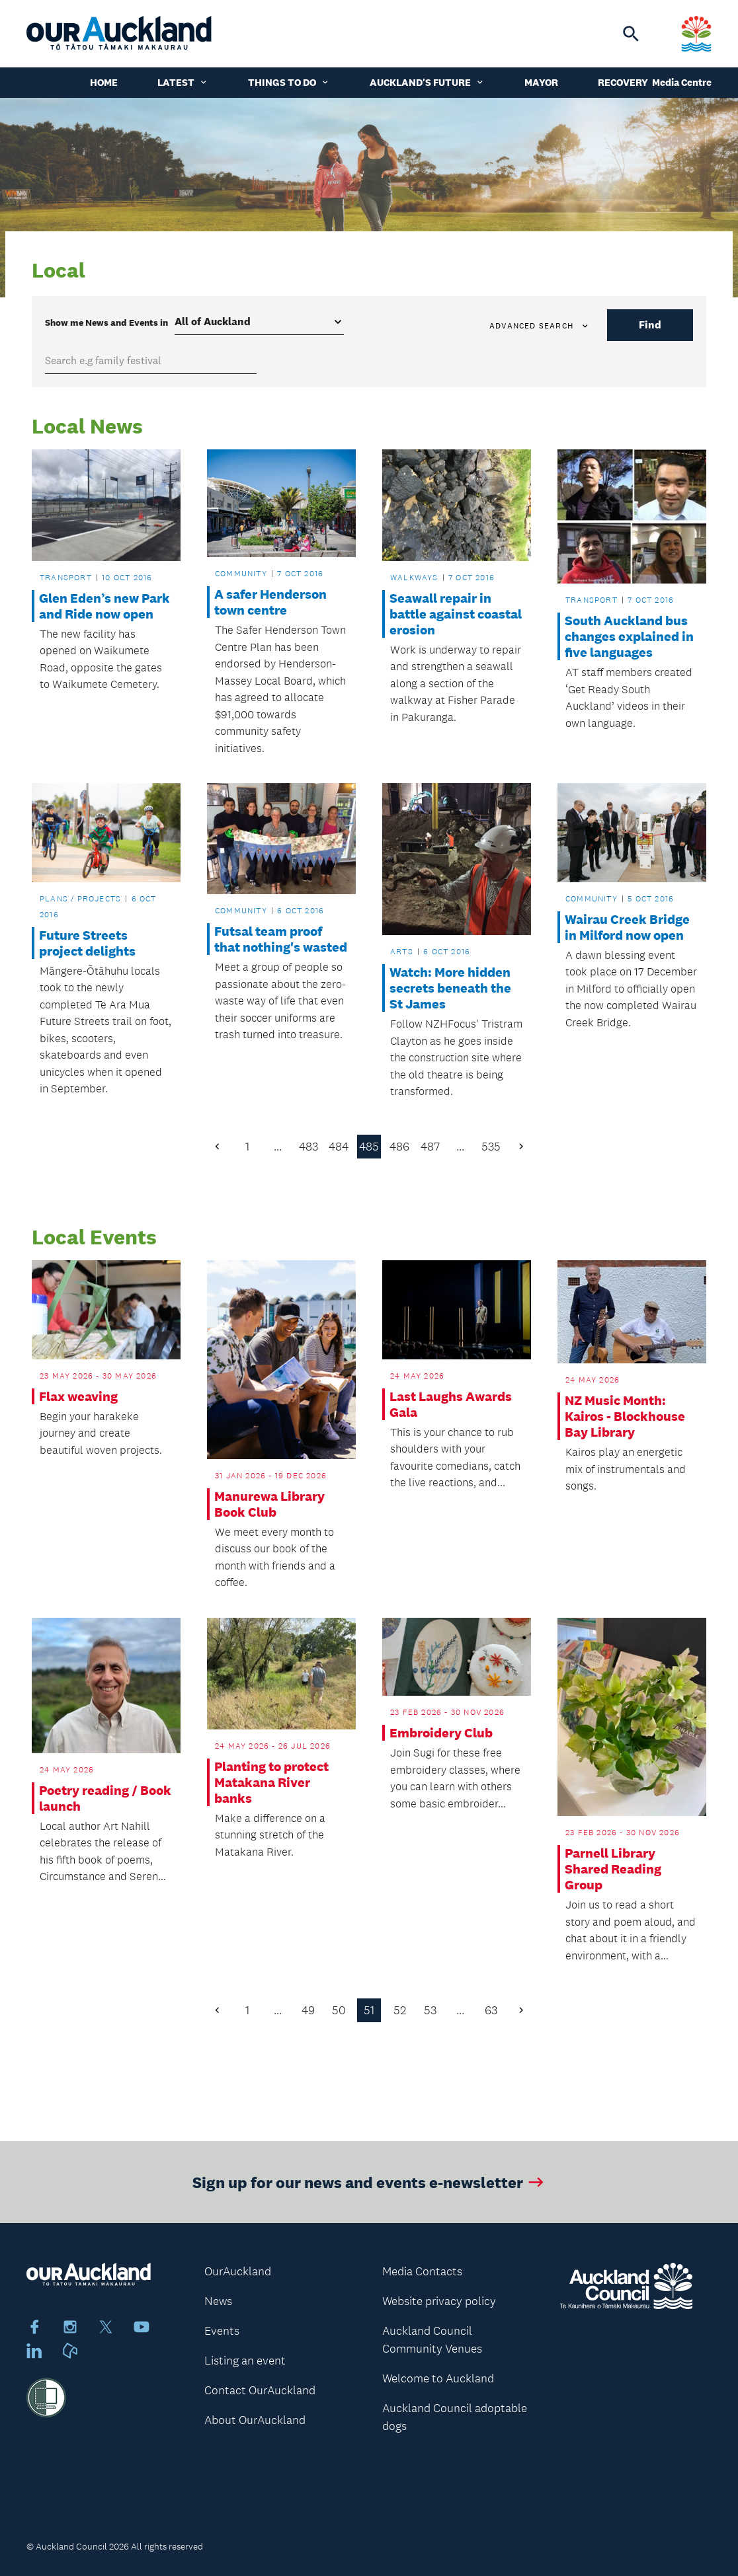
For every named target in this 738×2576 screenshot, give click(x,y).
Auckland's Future (427, 82)
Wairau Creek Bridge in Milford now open (627, 927)
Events (221, 2331)
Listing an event (245, 2360)
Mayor (541, 82)
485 (369, 1146)
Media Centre (682, 82)
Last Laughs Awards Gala (451, 1404)
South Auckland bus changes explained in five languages (629, 636)
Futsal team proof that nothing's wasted (280, 939)
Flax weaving (78, 1396)
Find (650, 325)
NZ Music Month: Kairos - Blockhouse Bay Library (625, 1416)
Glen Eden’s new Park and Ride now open (104, 606)
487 (430, 1146)
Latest (182, 82)
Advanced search (539, 326)
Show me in (106, 322)
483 (308, 1146)
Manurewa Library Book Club (269, 1504)
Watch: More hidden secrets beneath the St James (450, 988)
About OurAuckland (255, 2420)
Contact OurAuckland (259, 2390)
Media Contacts (422, 2271)
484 (338, 1146)
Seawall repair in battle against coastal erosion (456, 614)
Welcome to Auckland (438, 2378)
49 (308, 2010)
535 (491, 1146)
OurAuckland (237, 2271)
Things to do (289, 82)
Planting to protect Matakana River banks (271, 1782)
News (218, 2301)
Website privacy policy (439, 2301)
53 (430, 2010)
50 (339, 2010)
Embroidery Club (441, 1733)
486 (399, 1146)
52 (399, 2010)
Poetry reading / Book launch (105, 1798)
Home (104, 82)
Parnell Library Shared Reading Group (613, 1869)
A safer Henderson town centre (270, 602)
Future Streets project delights (87, 943)
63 (491, 2010)
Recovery (623, 82)
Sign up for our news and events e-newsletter (369, 2194)
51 (369, 2010)
